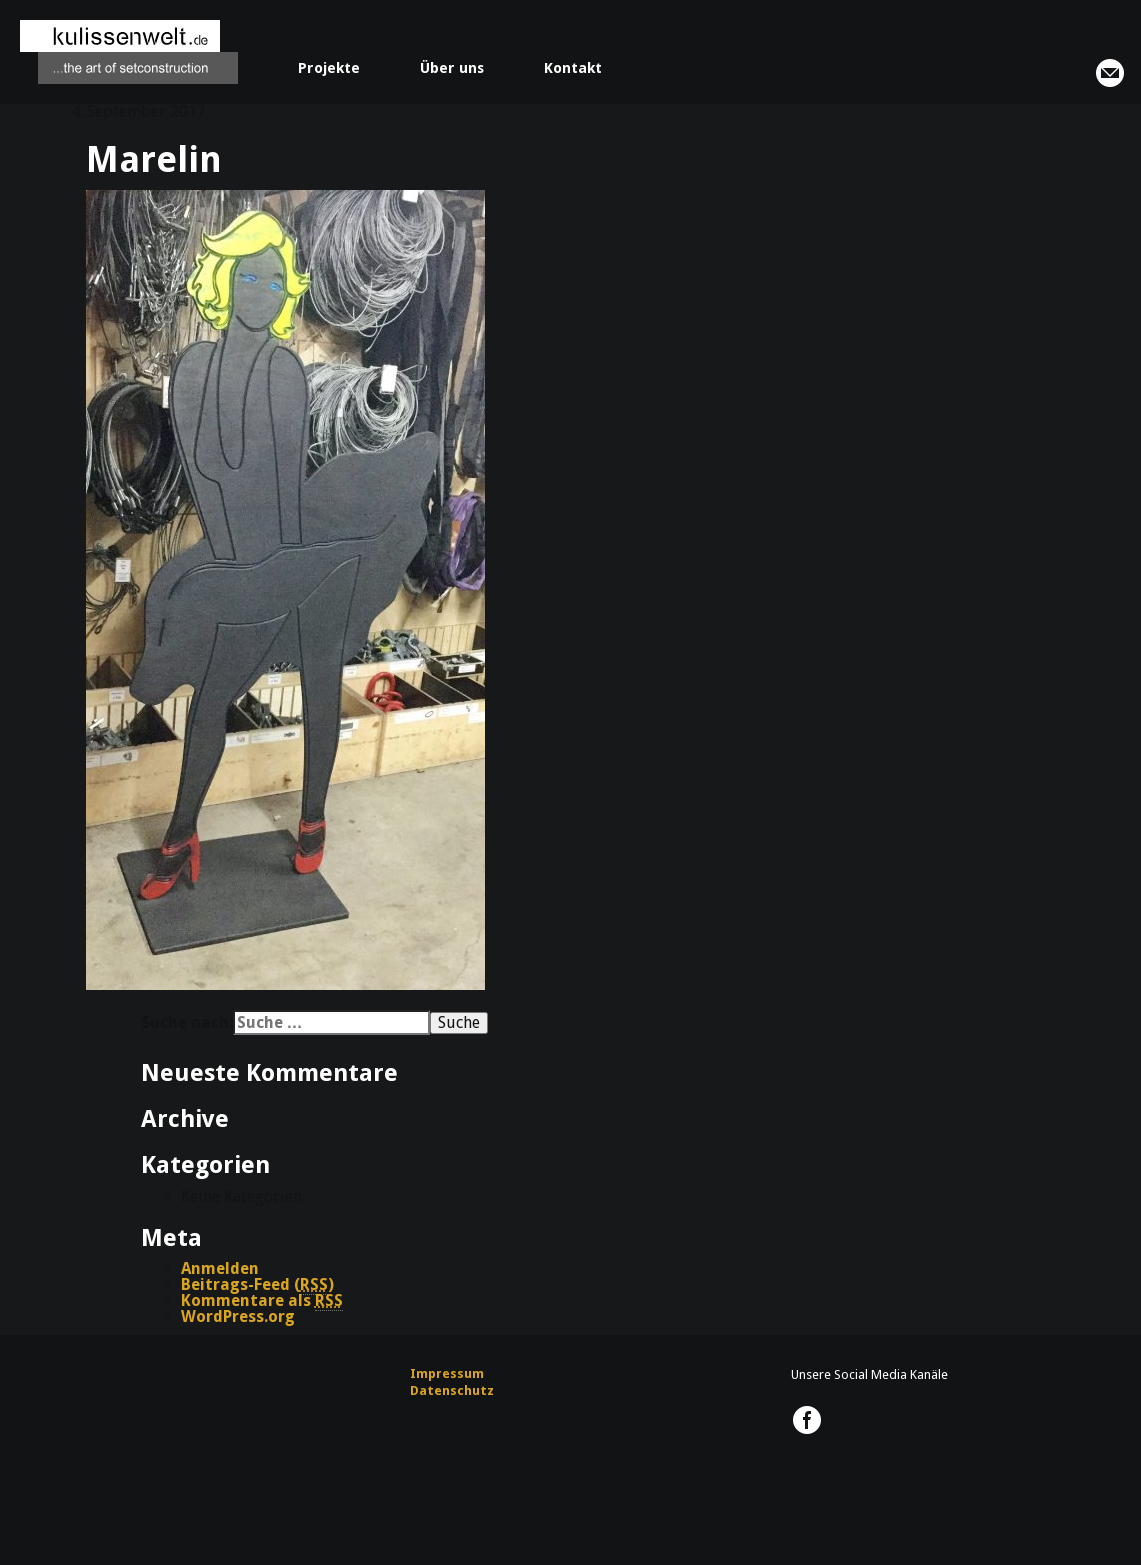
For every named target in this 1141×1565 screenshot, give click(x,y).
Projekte (329, 68)
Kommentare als (262, 1301)
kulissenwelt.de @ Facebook (807, 1420)
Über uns (452, 68)
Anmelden (220, 1268)
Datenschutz (452, 1390)
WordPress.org (238, 1316)
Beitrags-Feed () (257, 1285)
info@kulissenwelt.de (1110, 73)
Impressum (447, 1373)
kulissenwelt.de (129, 52)
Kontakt (573, 68)
